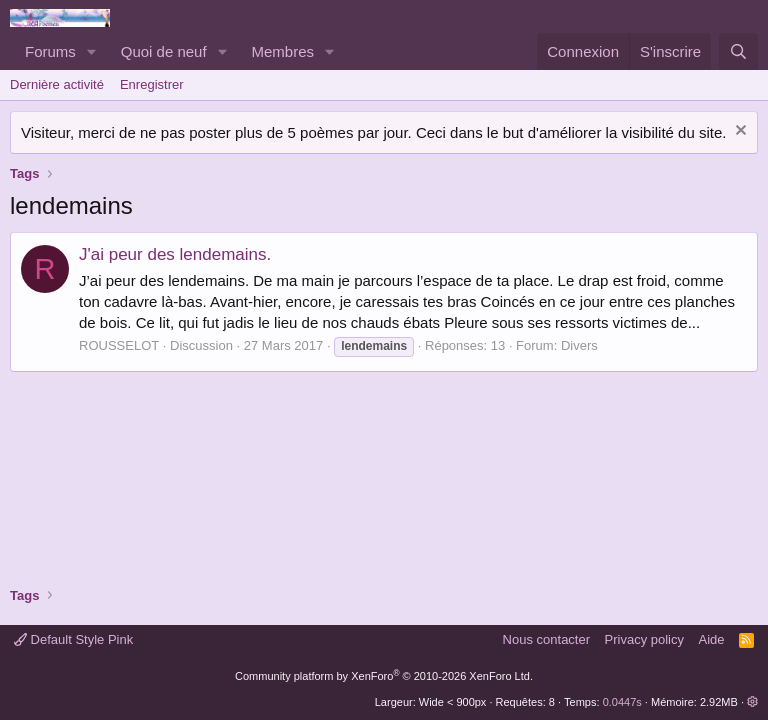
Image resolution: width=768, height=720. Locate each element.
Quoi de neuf (164, 51)
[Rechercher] (738, 51)
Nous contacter (546, 639)
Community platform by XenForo (384, 676)
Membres (283, 51)
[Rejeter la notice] (738, 132)
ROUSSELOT (119, 345)
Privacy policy (644, 639)
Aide (712, 639)
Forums (50, 51)
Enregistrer (152, 84)
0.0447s (622, 702)
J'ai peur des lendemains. (175, 254)
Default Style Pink (73, 639)
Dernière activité (57, 84)
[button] (92, 51)
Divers (579, 345)
